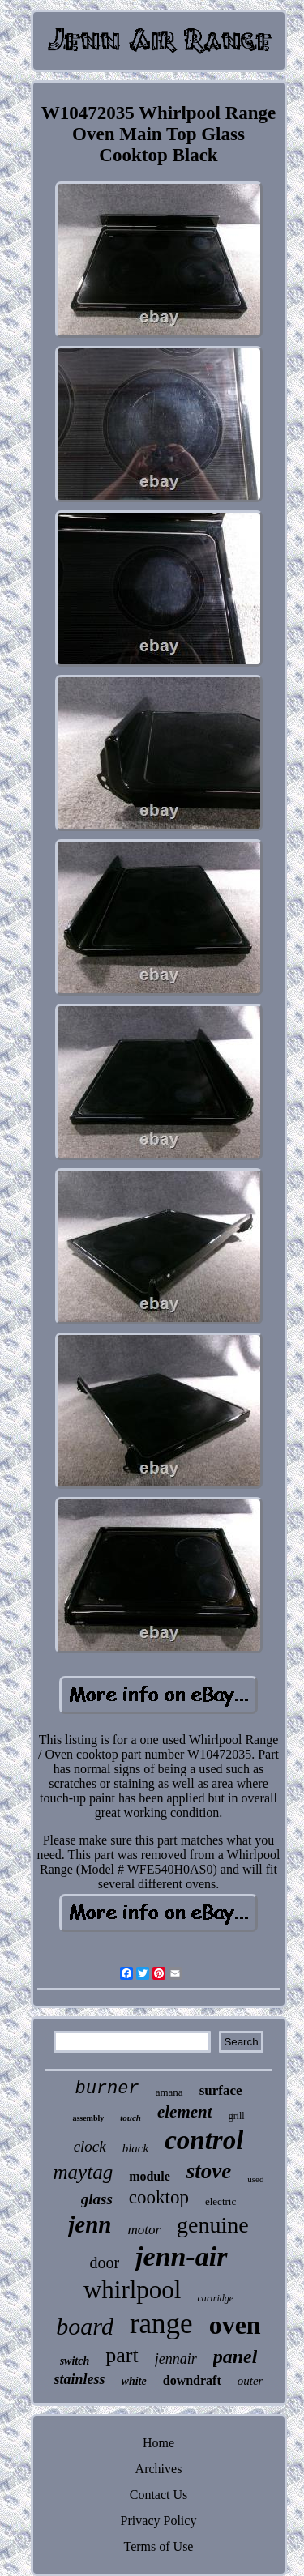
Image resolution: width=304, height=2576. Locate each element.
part (121, 2355)
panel (235, 2356)
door (104, 2262)
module (149, 2176)
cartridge (215, 2298)
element (184, 2112)
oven (235, 2324)
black (135, 2148)
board (84, 2326)
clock (90, 2146)
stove (208, 2171)
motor (144, 2229)
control (204, 2140)
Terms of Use (159, 2546)
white (134, 2381)
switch (75, 2361)
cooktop (159, 2197)
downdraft (192, 2380)
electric (220, 2201)
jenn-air (181, 2256)
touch (130, 2117)
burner (107, 2089)
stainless (79, 2379)
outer (250, 2380)
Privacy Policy (159, 2520)
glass (97, 2198)
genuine (213, 2224)
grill (237, 2116)
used (255, 2179)
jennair (176, 2359)
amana (169, 2092)
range (161, 2323)
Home (158, 2443)
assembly (88, 2117)
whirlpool (132, 2289)
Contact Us (159, 2494)
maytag (83, 2172)
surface (220, 2090)
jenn (89, 2224)
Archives (158, 2469)
